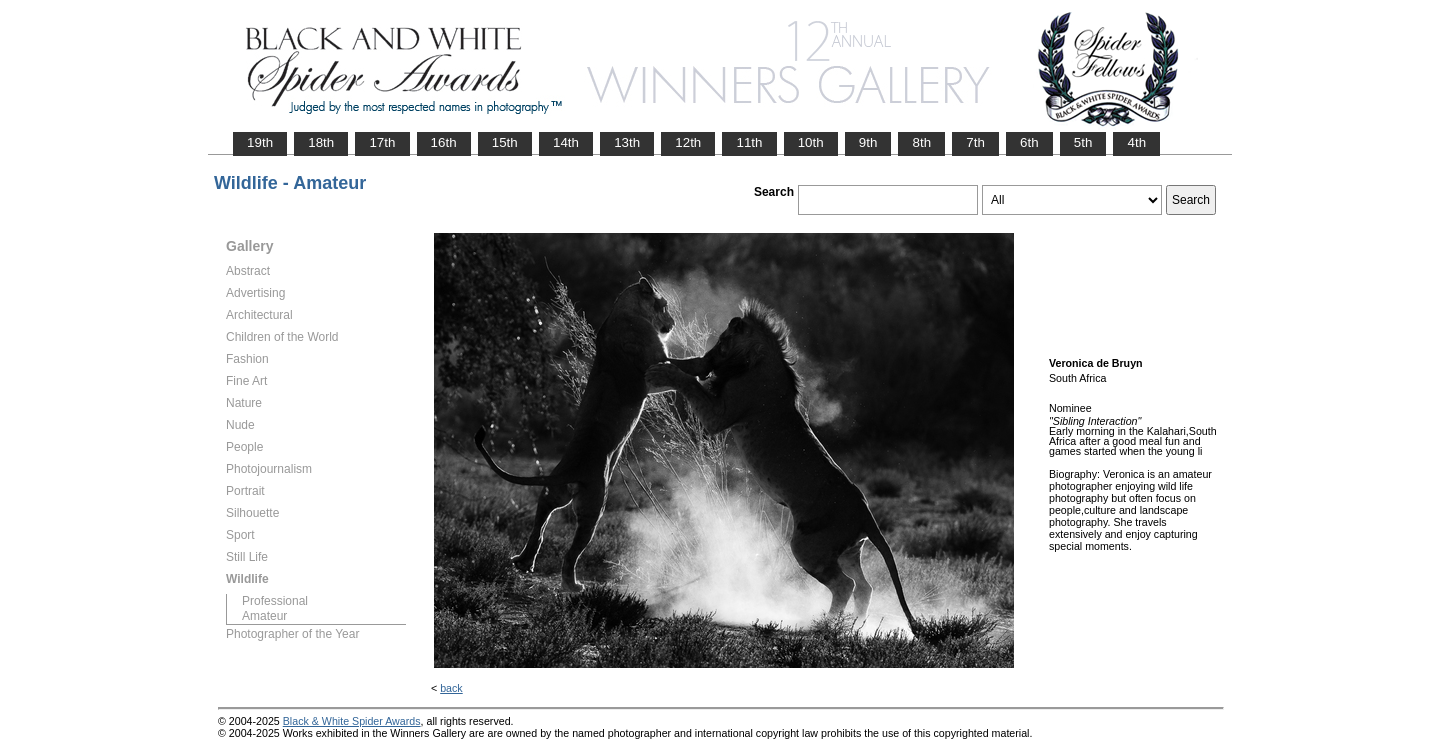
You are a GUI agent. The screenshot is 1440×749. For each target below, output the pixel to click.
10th (811, 142)
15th (505, 142)
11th (749, 142)
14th (566, 142)
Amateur (264, 616)
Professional (275, 601)
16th (444, 142)
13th (627, 142)
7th (975, 142)
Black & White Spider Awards (352, 721)
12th (688, 142)
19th (260, 142)
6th (1029, 142)
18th (321, 142)
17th (382, 142)
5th (1083, 142)
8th (921, 142)
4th (1136, 142)
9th (868, 142)
